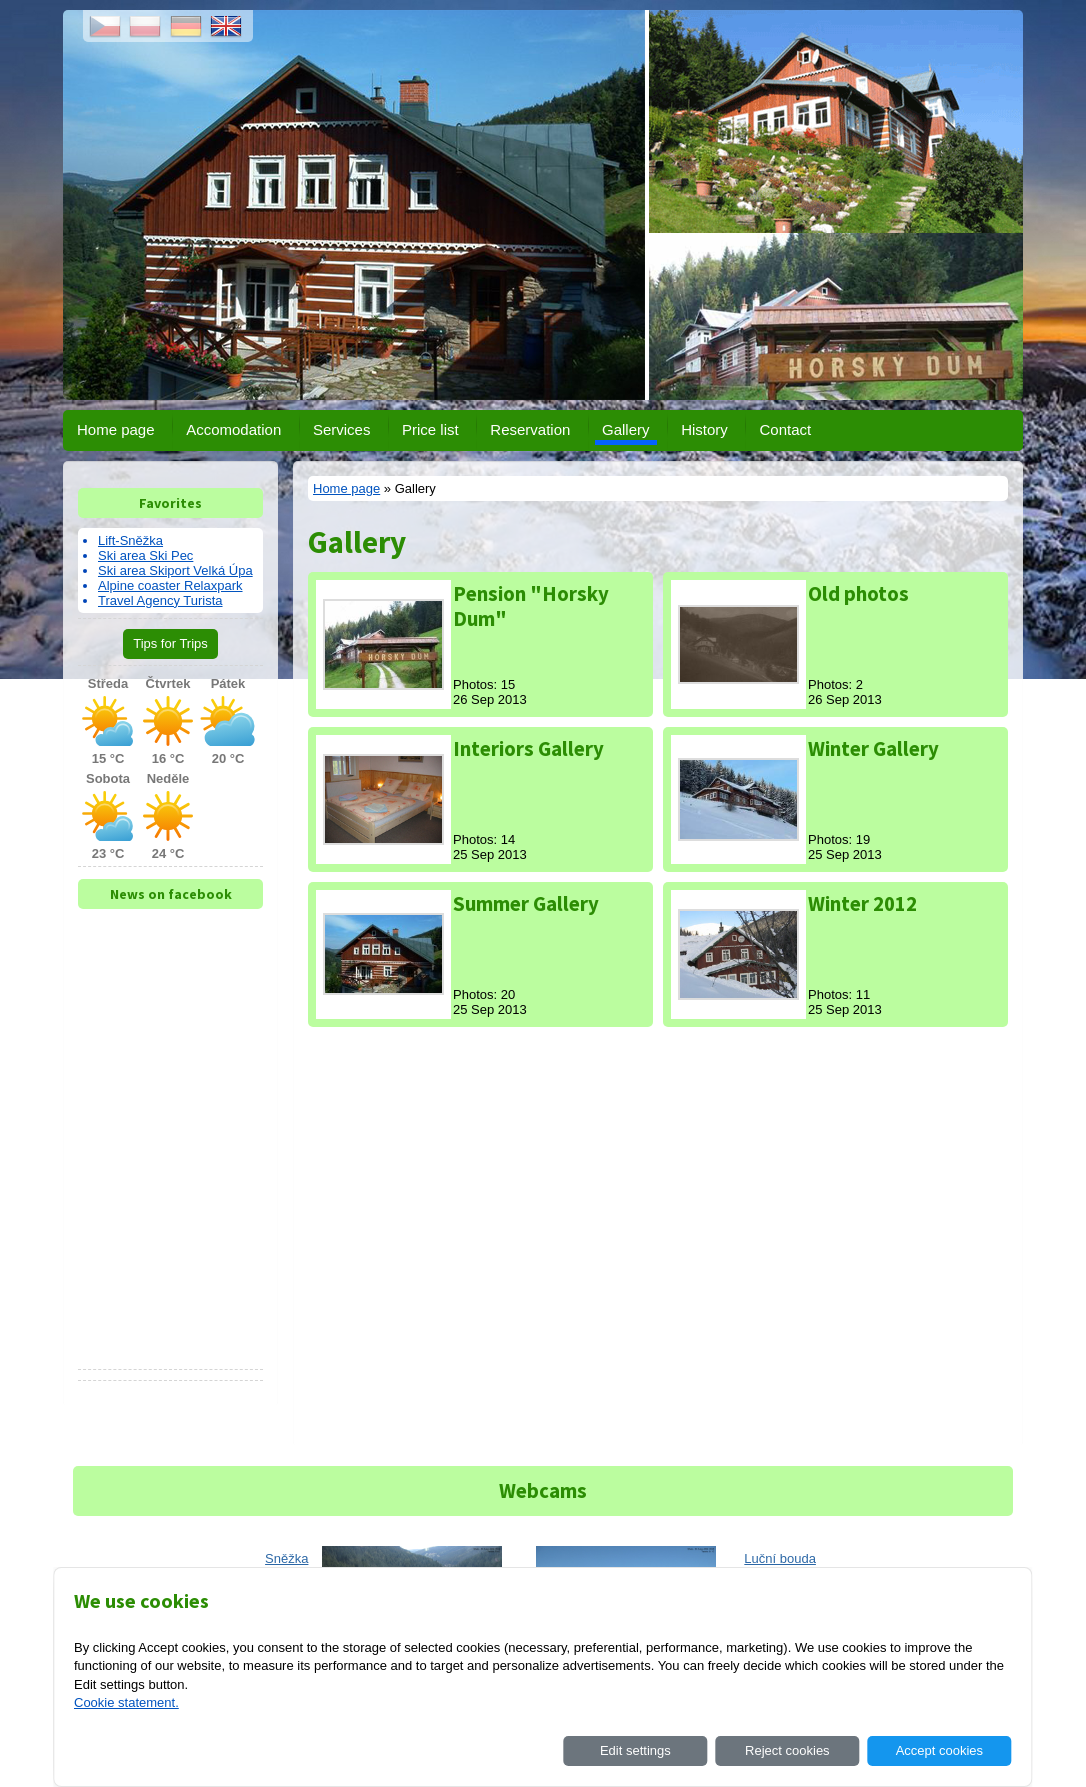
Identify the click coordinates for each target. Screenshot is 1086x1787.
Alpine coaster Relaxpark (170, 585)
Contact (785, 429)
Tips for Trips (170, 643)
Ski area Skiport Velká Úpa (175, 570)
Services (342, 429)
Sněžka (286, 1558)
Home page (116, 429)
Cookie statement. (126, 1702)
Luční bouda (780, 1558)
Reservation (530, 429)
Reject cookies (787, 1750)
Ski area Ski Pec (145, 555)
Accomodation (233, 429)
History (704, 429)
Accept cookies (939, 1750)
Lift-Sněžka (130, 540)
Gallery (626, 429)
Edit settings (635, 1750)
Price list (430, 429)
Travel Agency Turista (160, 600)
